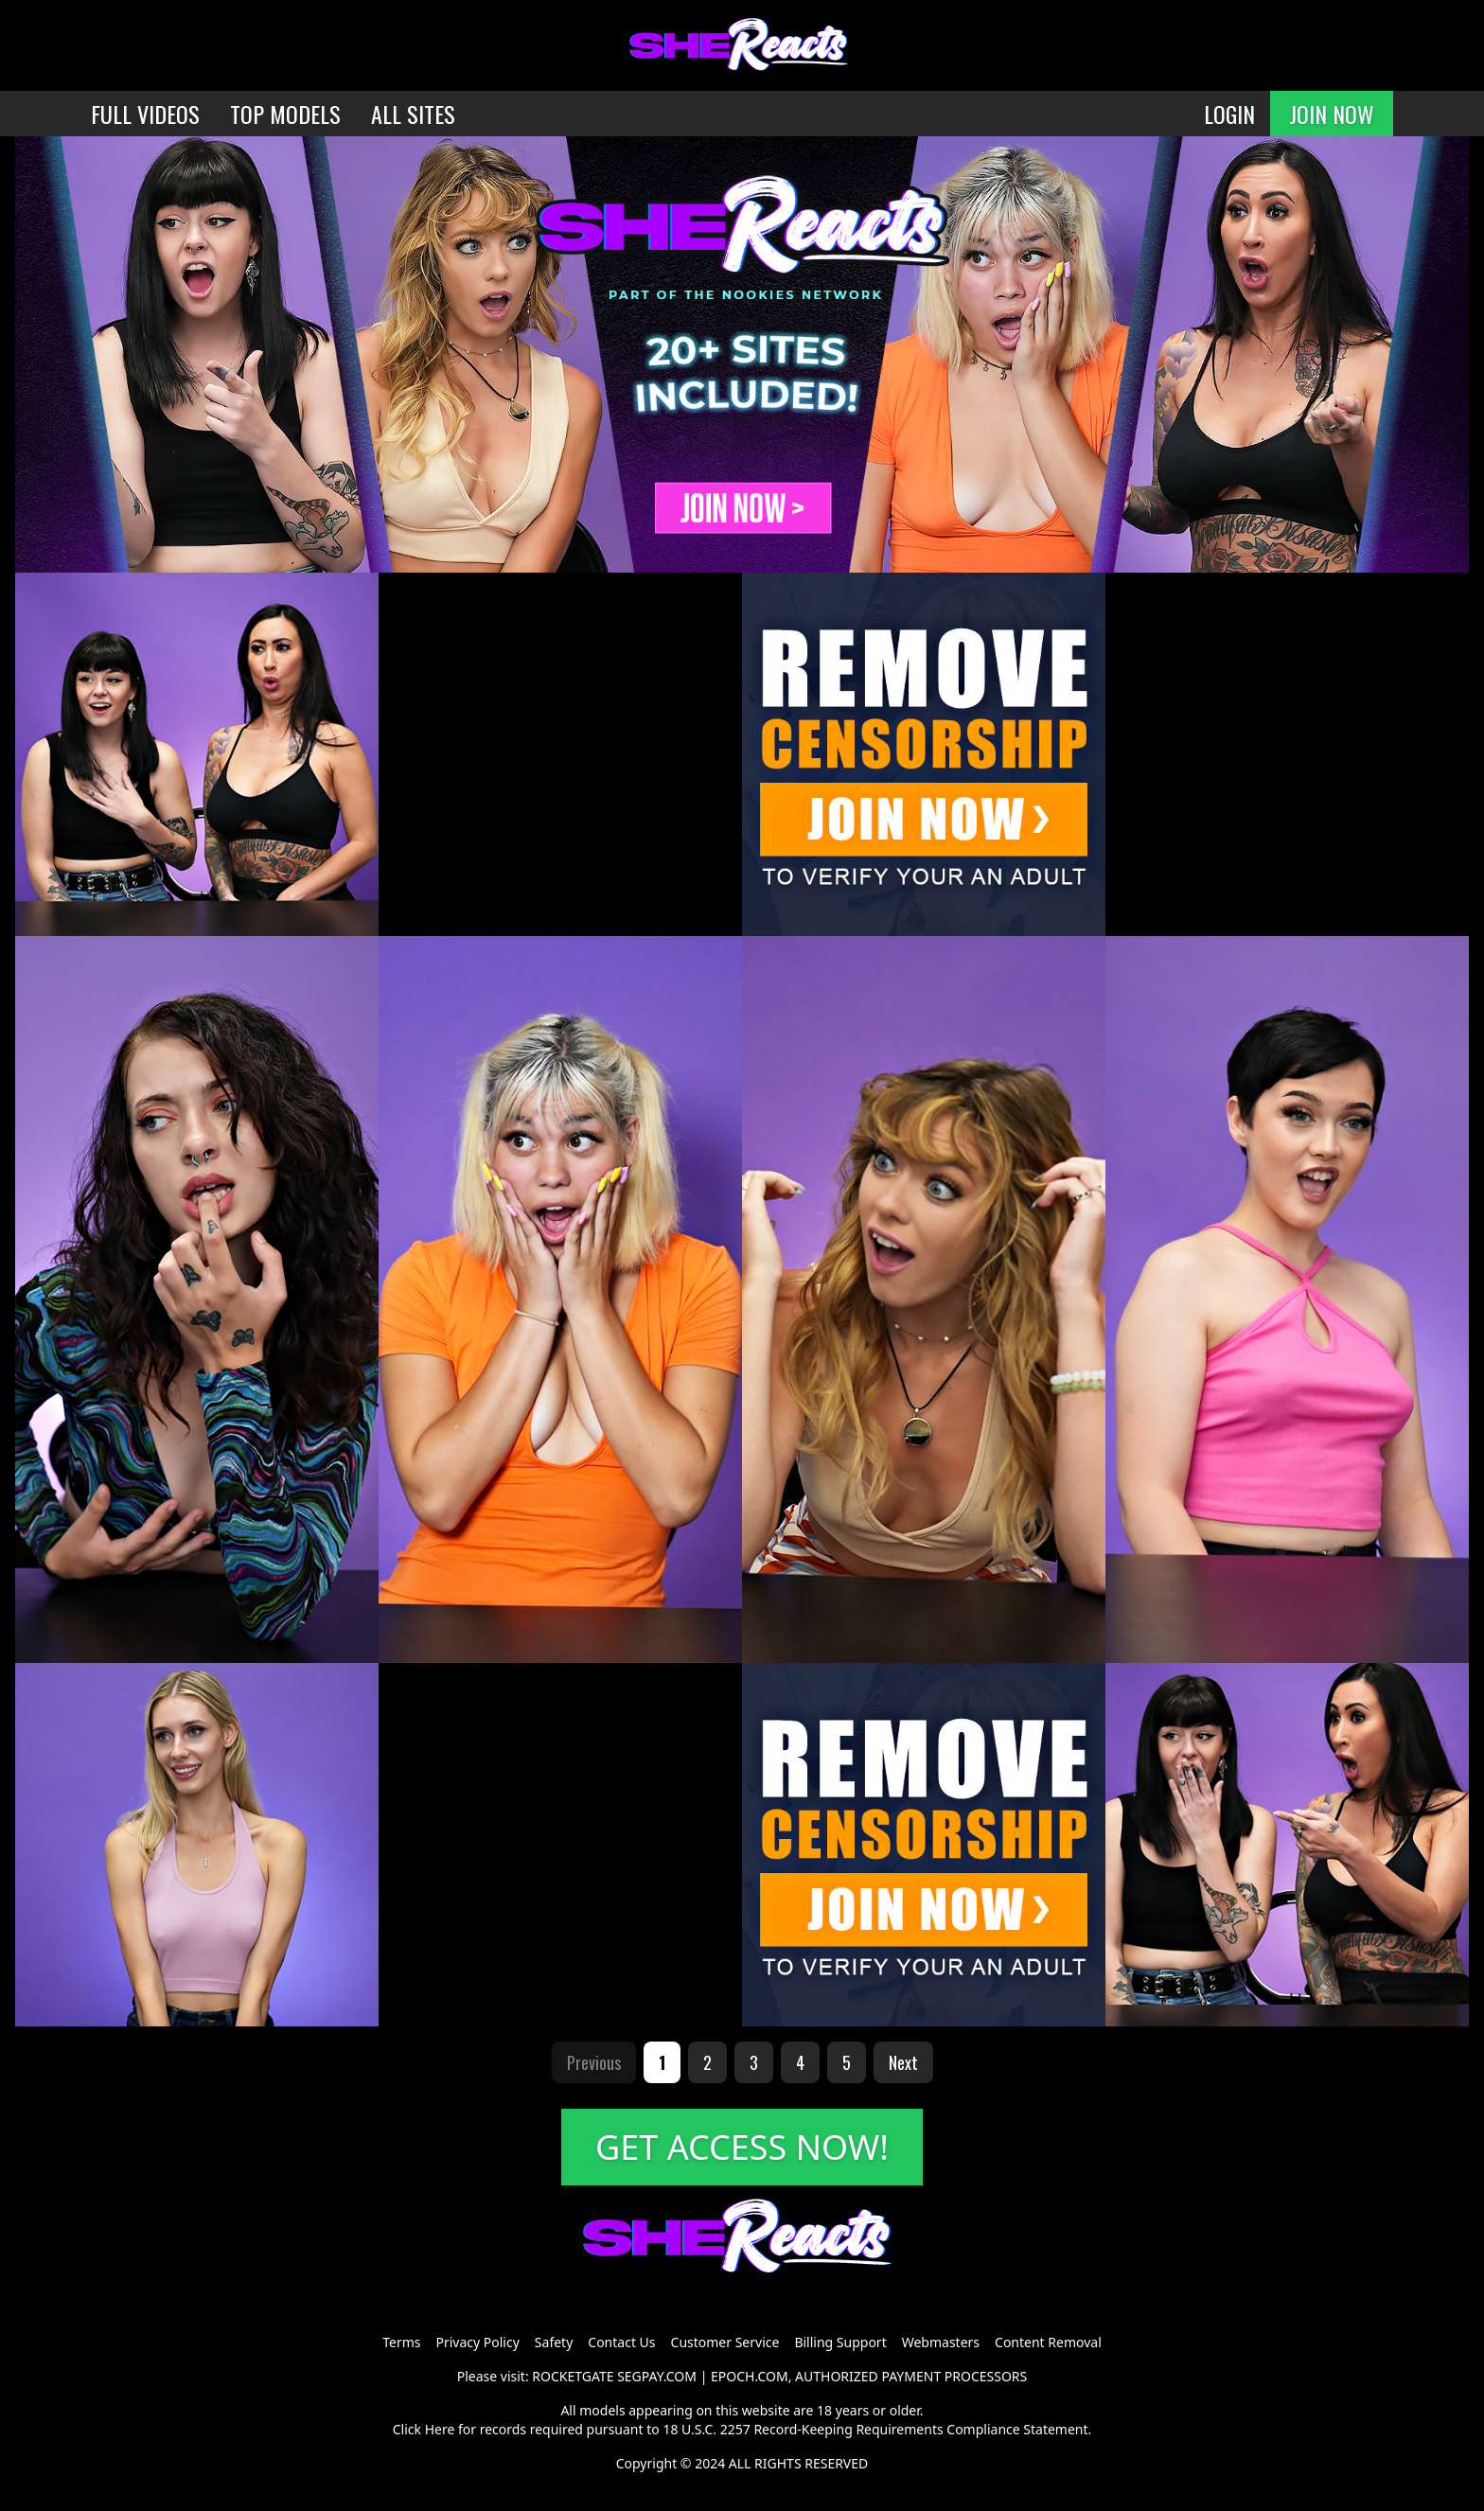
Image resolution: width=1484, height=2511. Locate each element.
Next (903, 2062)
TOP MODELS (285, 113)
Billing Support (840, 2342)
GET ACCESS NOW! (742, 2147)
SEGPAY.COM (657, 2376)
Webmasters (941, 2342)
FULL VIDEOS (145, 113)
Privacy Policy (477, 2342)
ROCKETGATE (572, 2376)
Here (440, 2429)
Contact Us (621, 2342)
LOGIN (1229, 113)
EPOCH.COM (749, 2376)
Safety (554, 2342)
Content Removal (1048, 2342)
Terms (401, 2342)
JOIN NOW (1331, 114)
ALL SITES (413, 113)
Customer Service (725, 2342)
